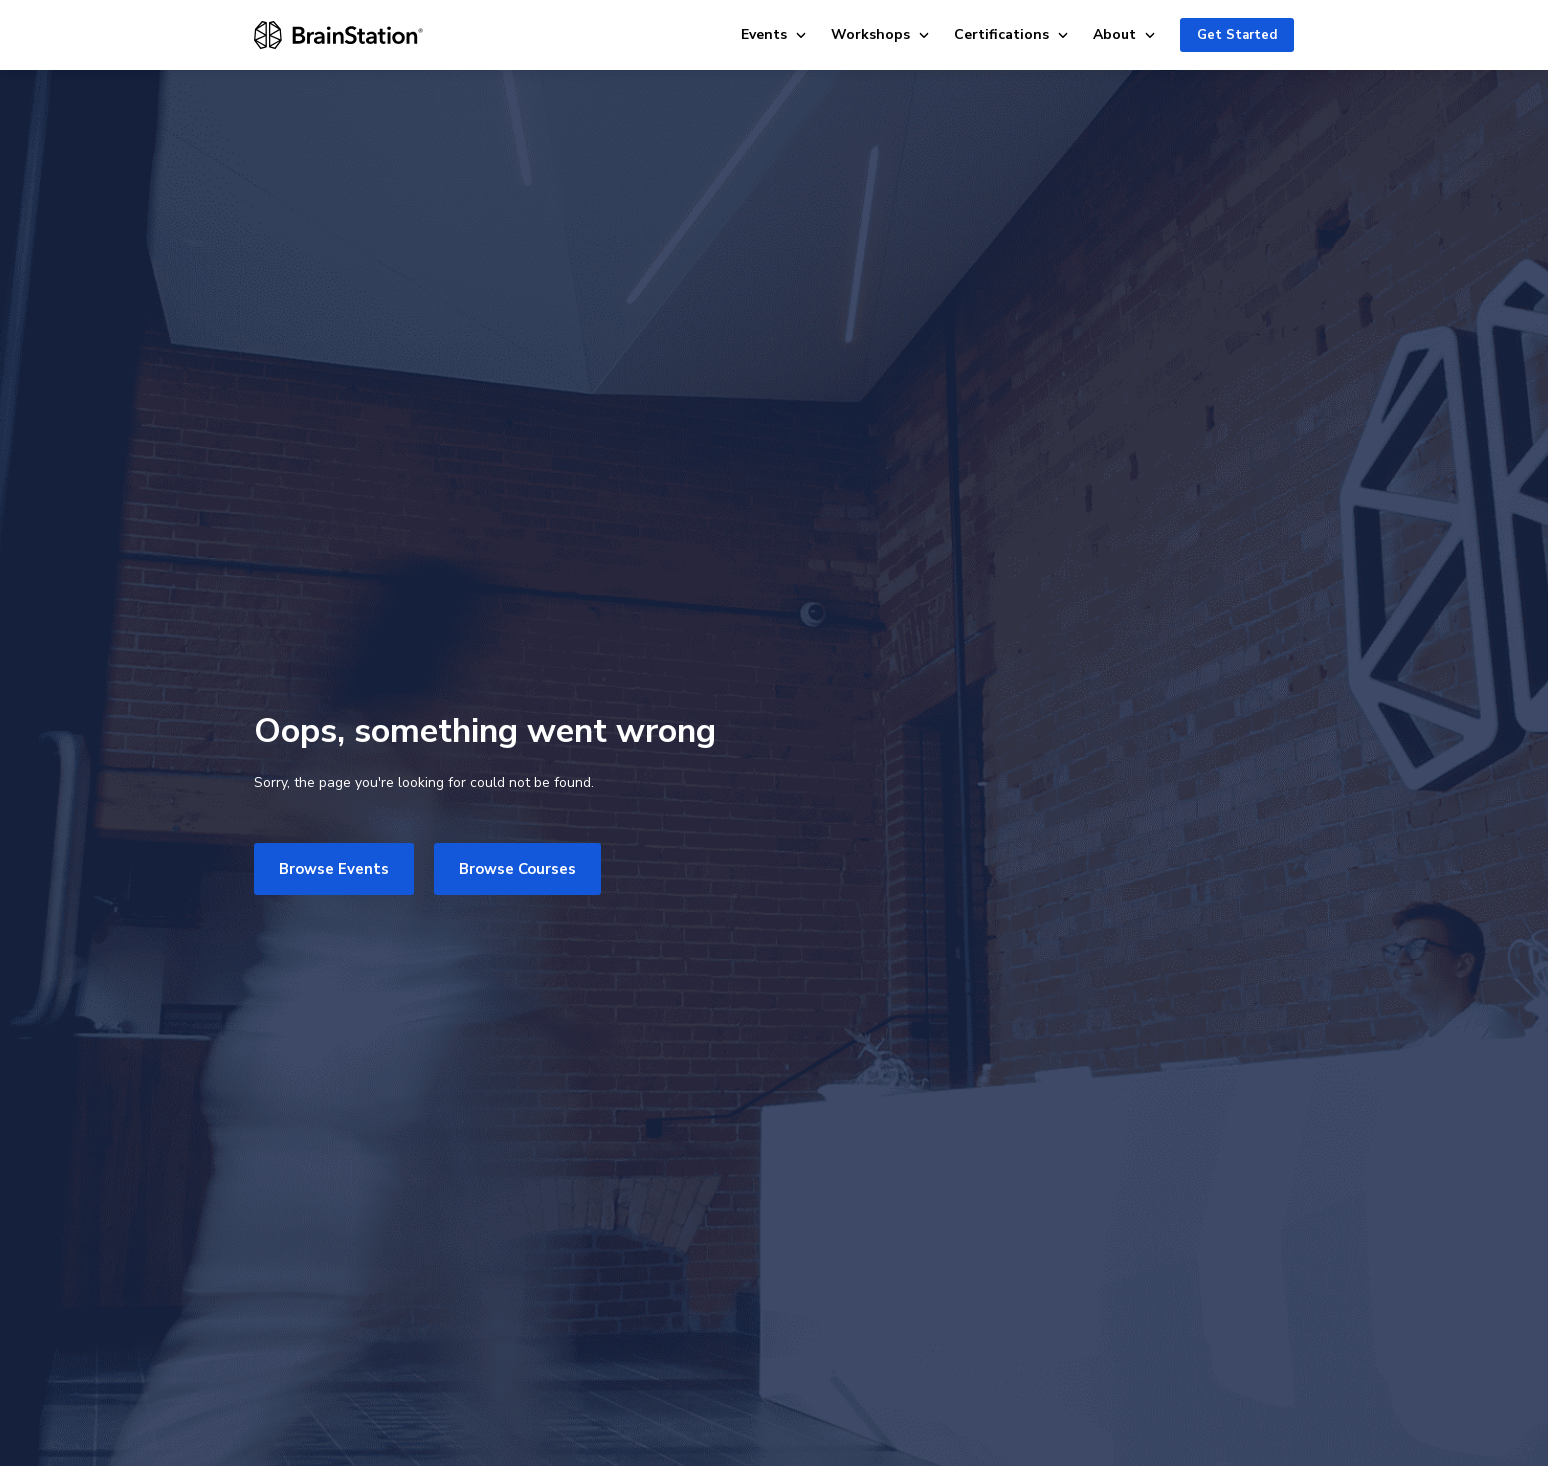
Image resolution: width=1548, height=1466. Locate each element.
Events (774, 34)
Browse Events (334, 869)
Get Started (1237, 35)
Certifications (1011, 34)
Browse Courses (517, 869)
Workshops (880, 34)
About (1124, 34)
